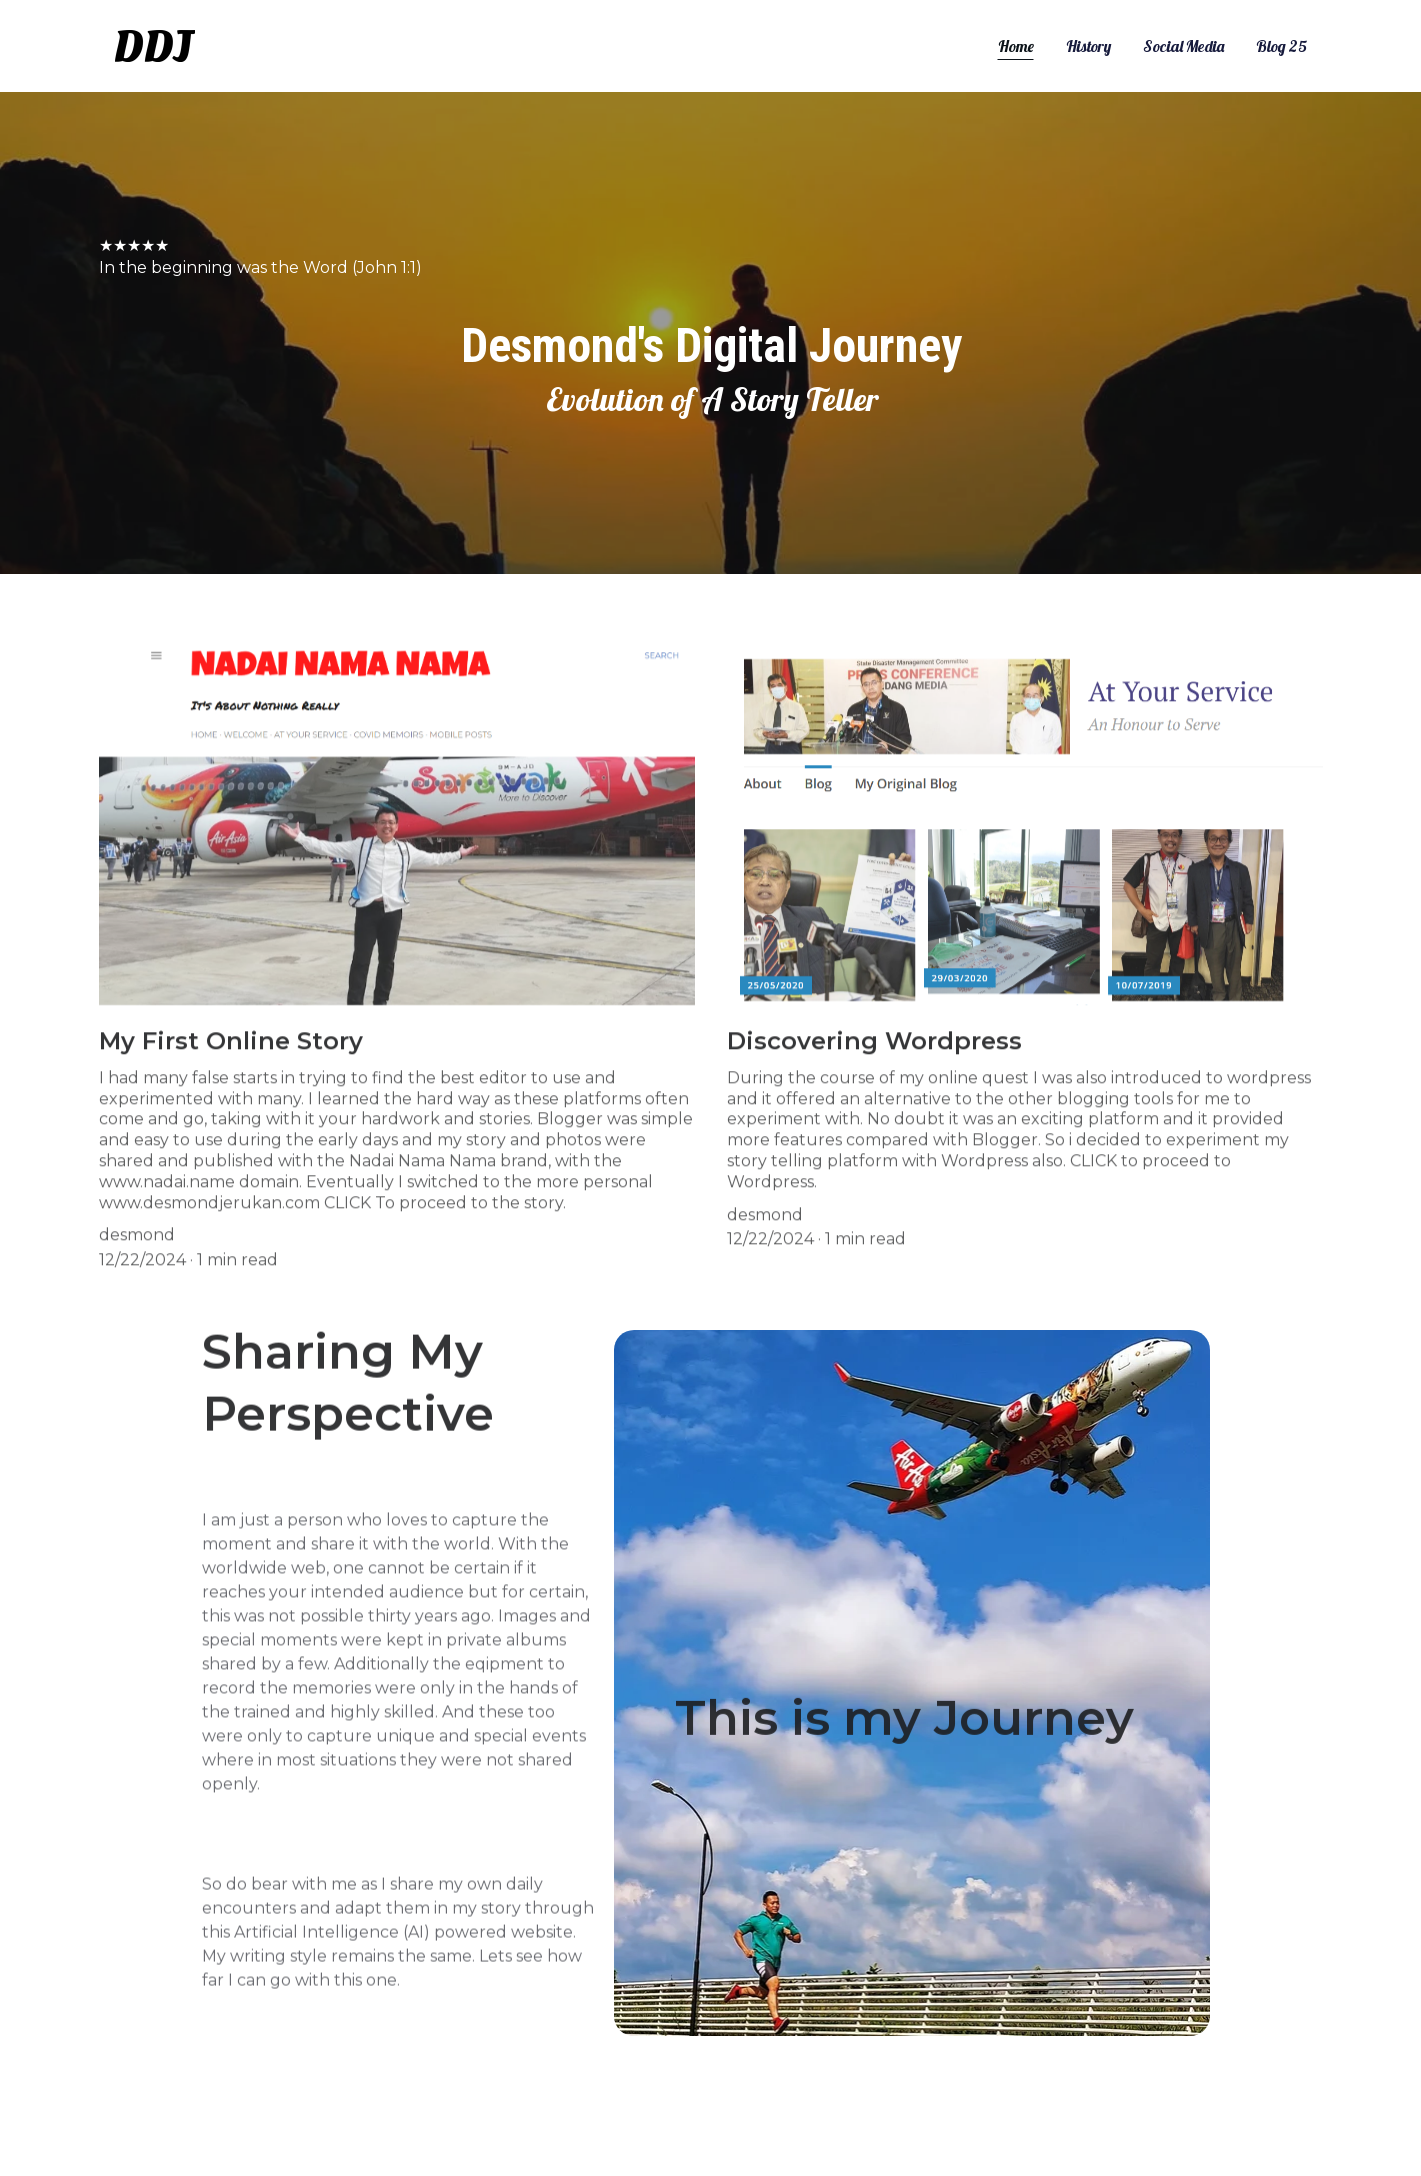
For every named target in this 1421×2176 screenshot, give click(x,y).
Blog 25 (1281, 46)
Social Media (1183, 46)
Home (1016, 46)
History (1088, 46)
